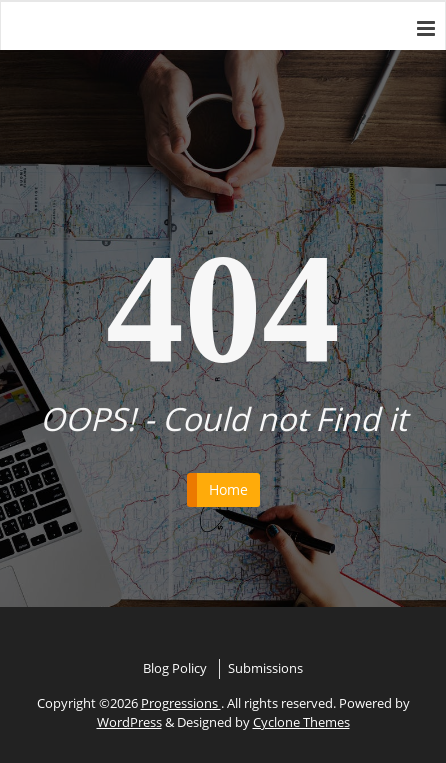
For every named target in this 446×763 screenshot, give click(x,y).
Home (228, 489)
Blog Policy (175, 668)
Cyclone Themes (301, 722)
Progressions (181, 703)
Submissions (265, 668)
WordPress (129, 722)
